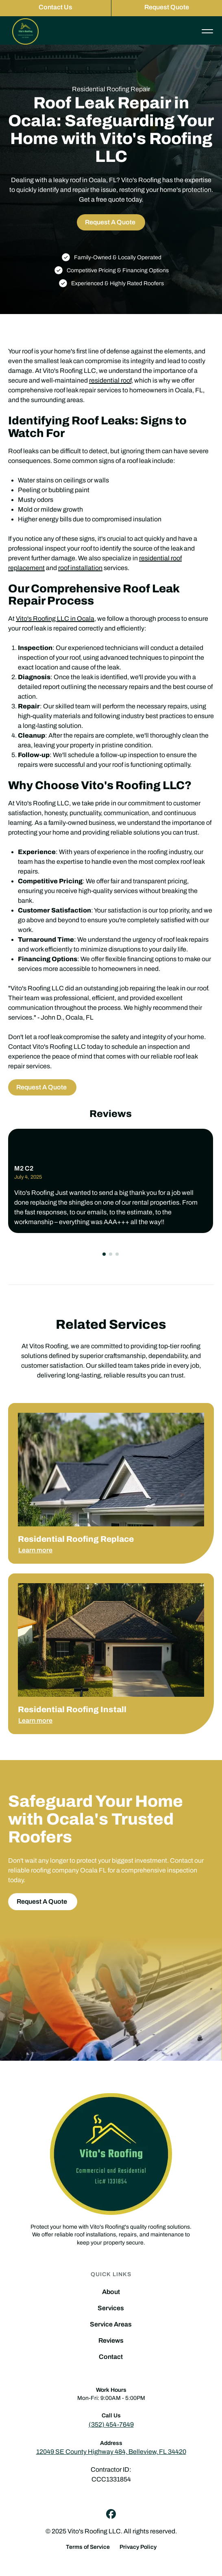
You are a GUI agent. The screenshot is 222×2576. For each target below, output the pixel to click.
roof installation (80, 567)
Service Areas (111, 2324)
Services (111, 2308)
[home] (23, 31)
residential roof (110, 380)
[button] (104, 1254)
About (111, 2292)
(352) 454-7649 (111, 2424)
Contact (111, 2357)
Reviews (111, 2340)
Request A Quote (110, 222)
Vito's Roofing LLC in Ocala (55, 618)
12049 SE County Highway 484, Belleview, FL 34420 (111, 2451)
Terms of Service (88, 2547)
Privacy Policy (138, 2547)
